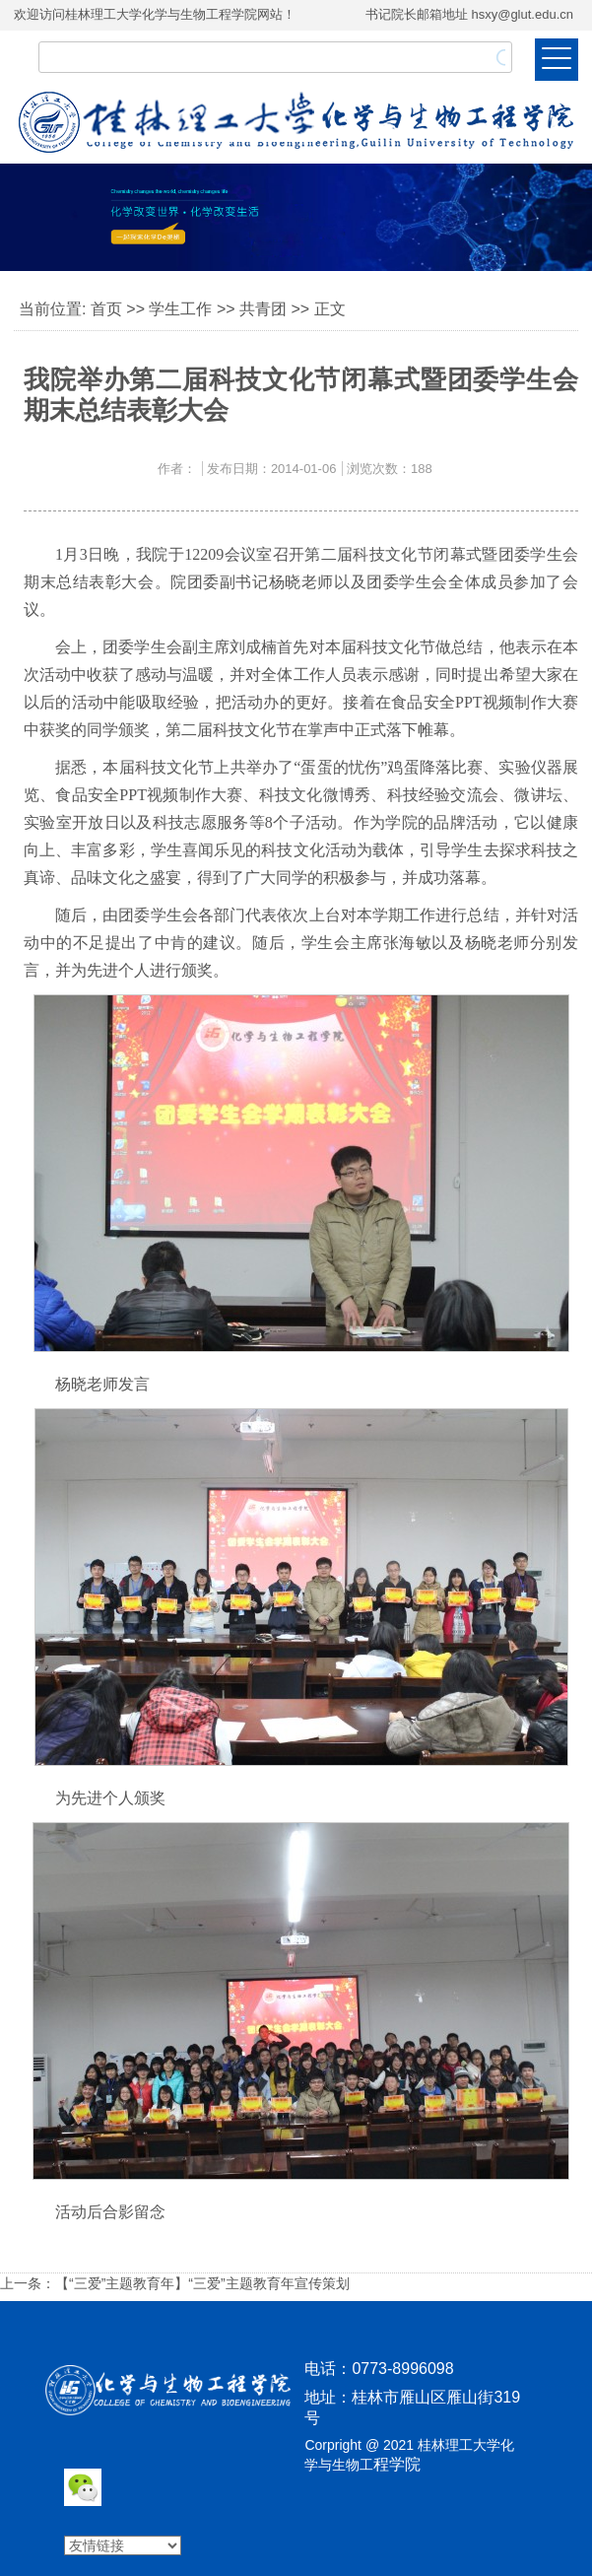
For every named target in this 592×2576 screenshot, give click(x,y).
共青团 (263, 309)
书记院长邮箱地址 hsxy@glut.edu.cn (469, 14)
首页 (106, 309)
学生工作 (180, 309)
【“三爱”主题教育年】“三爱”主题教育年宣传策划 (202, 2283)
